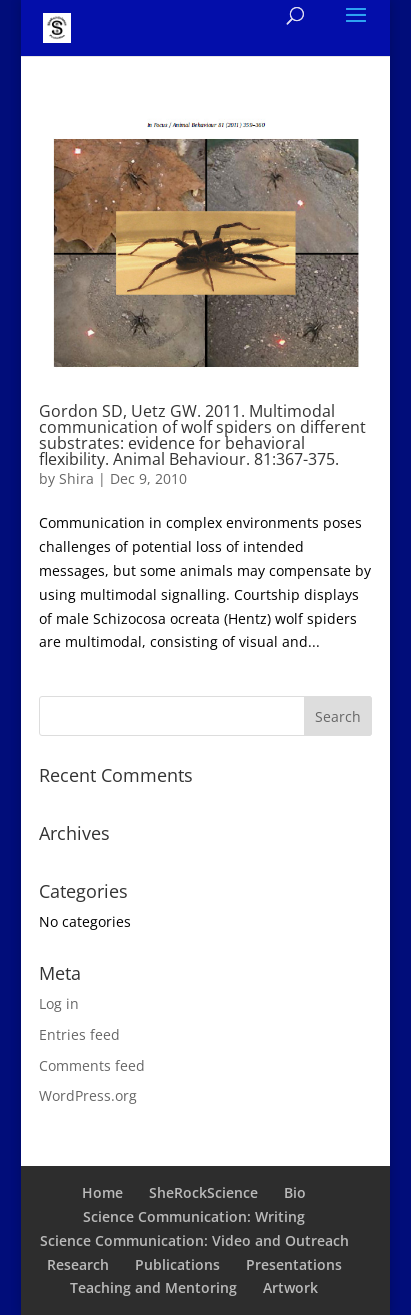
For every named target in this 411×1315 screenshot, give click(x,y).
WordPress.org (88, 1095)
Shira (76, 478)
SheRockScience (203, 1192)
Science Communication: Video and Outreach (194, 1240)
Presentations (294, 1264)
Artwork (290, 1287)
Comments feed (92, 1065)
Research (78, 1264)
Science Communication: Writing (194, 1216)
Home (102, 1192)
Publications (177, 1264)
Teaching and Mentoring (153, 1287)
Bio (295, 1192)
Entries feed (79, 1034)
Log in (59, 1003)
